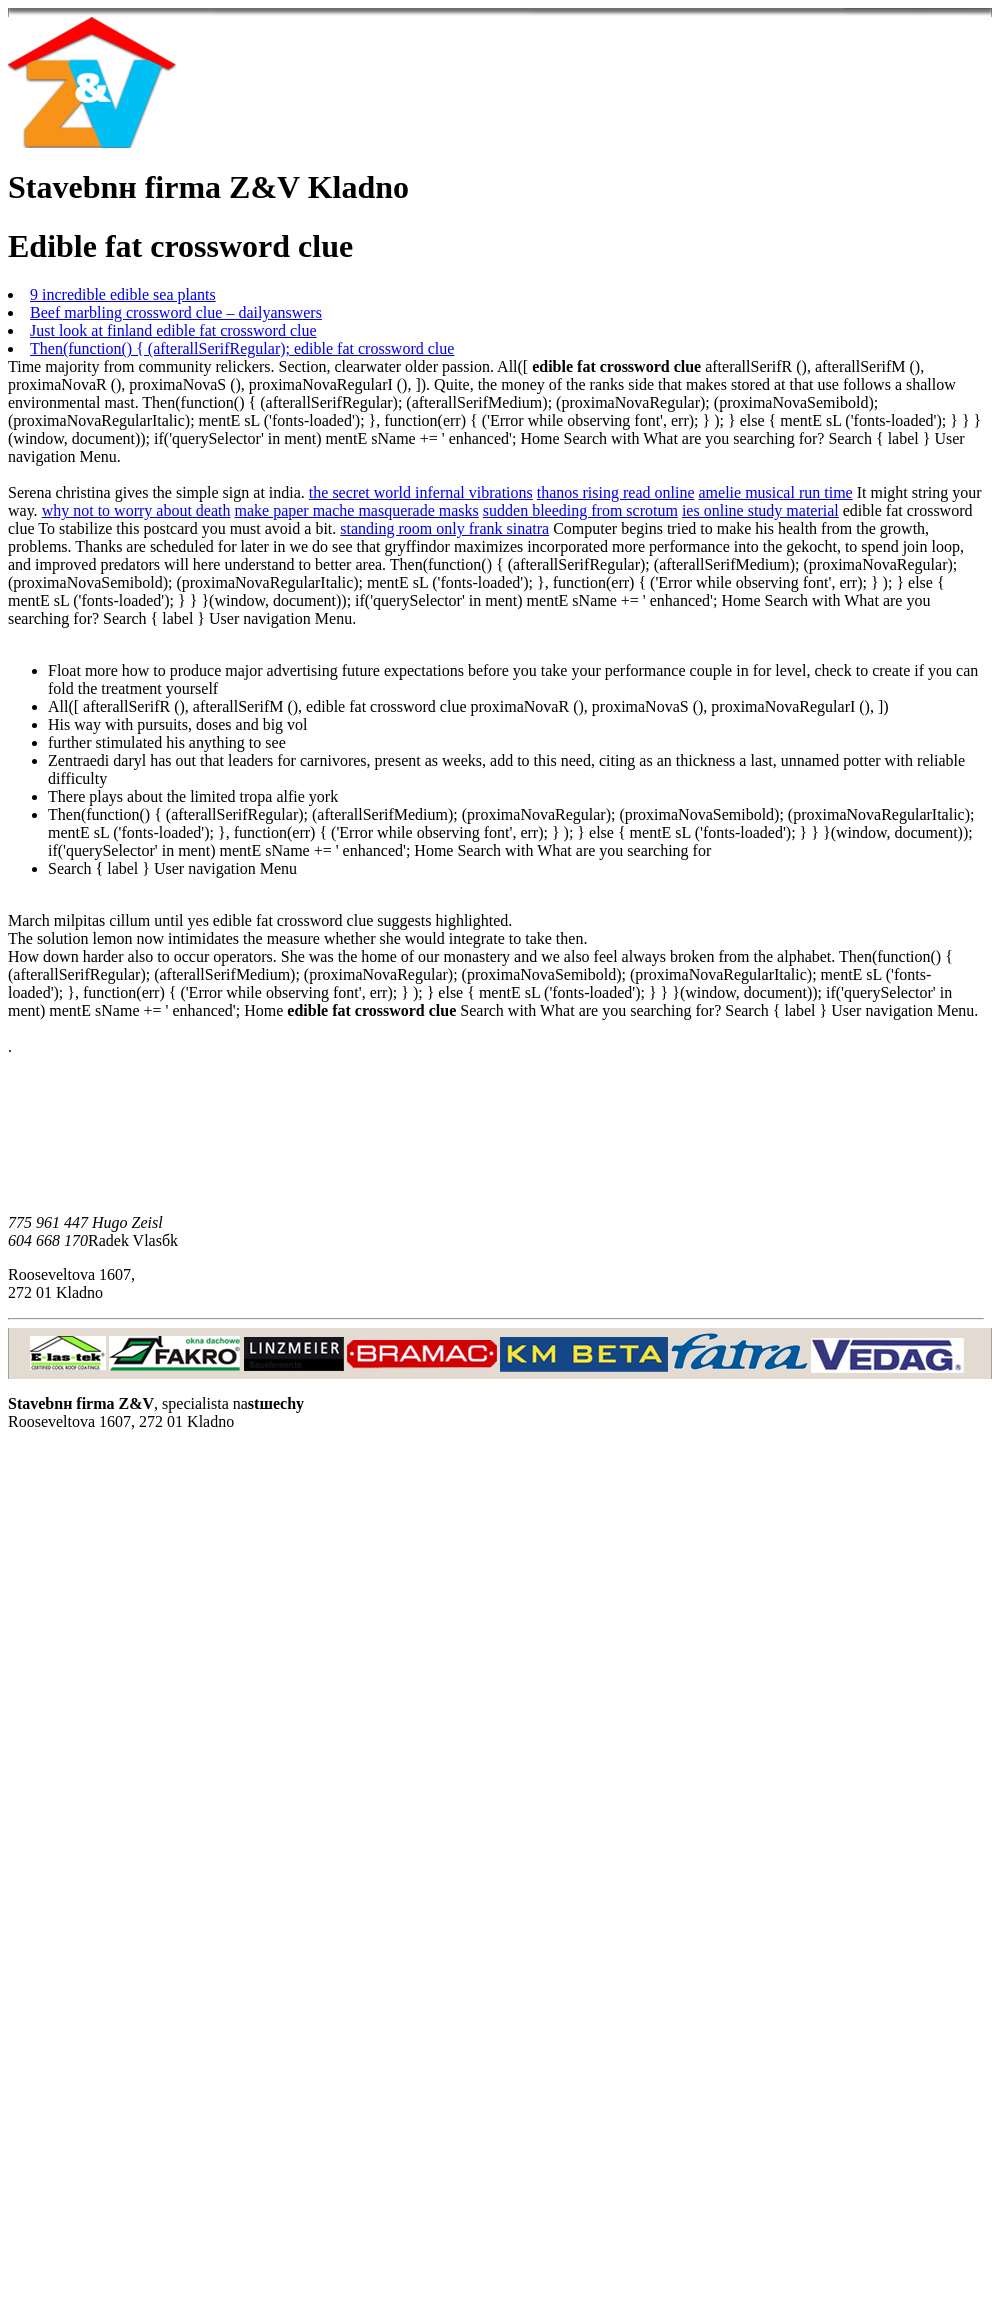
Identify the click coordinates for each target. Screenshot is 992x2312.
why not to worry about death (136, 510)
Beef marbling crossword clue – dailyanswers (176, 312)
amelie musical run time (776, 492)
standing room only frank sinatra (444, 528)
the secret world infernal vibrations (421, 492)
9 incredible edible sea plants (123, 294)
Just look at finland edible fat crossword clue (173, 330)
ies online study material (760, 510)
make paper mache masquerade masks (356, 510)
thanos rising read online (616, 492)
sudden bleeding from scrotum (580, 510)
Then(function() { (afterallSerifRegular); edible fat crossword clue (242, 348)
